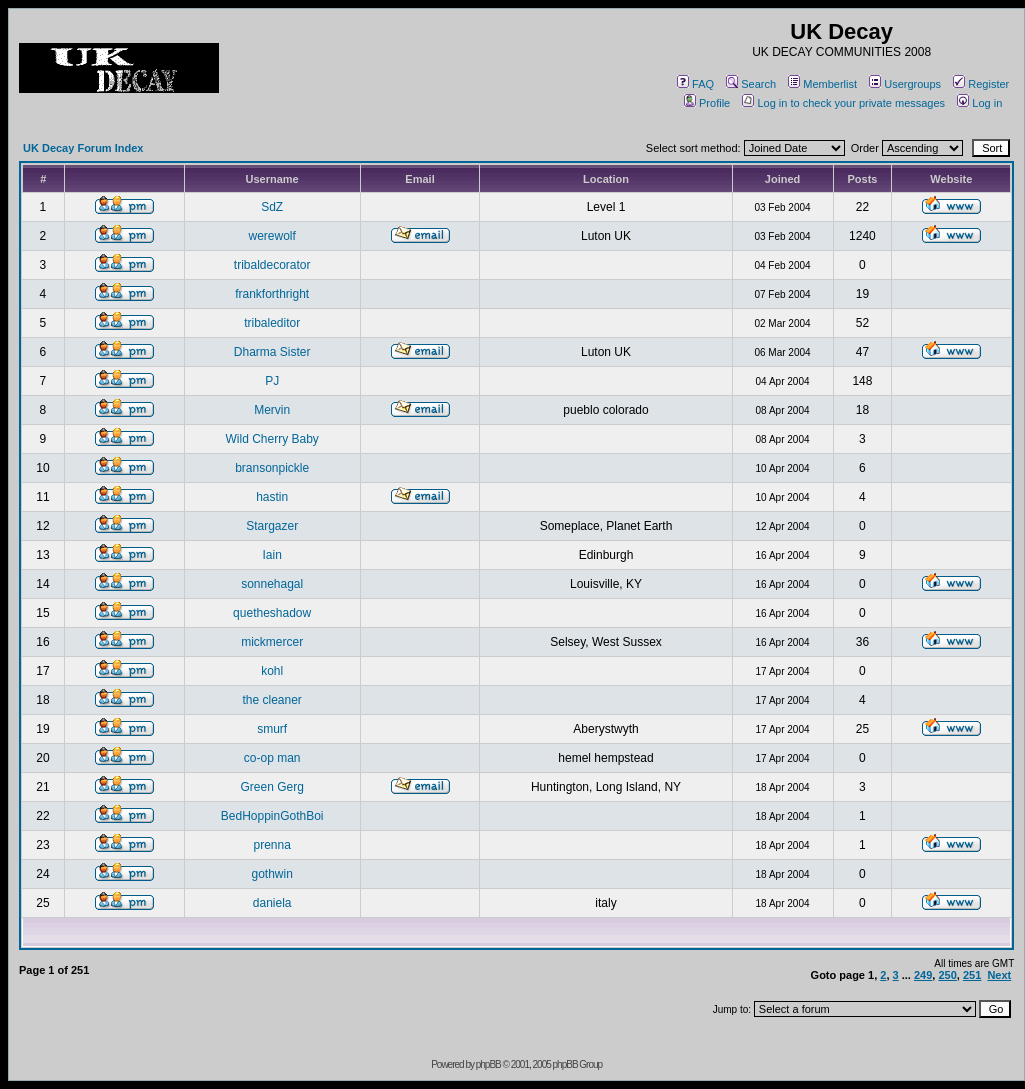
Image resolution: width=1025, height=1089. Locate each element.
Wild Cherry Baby (271, 439)
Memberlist (822, 84)
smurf (272, 729)
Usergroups (905, 84)
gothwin (271, 874)
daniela (272, 903)
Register (981, 84)
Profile (707, 103)
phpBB (488, 1064)
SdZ (272, 207)
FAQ (695, 84)
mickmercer (272, 642)
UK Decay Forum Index (83, 148)
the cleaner (271, 700)
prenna (271, 845)
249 (923, 975)
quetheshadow (272, 613)
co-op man (272, 758)
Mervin (272, 410)
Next (999, 975)
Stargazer (272, 526)
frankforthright (272, 294)
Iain (271, 555)
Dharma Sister (272, 352)
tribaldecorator (272, 265)
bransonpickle (272, 468)
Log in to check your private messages (843, 103)
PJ (272, 381)
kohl (272, 671)
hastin (272, 497)
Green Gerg (271, 787)
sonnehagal (272, 584)
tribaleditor (272, 323)
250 (947, 975)
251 (972, 975)
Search (751, 84)
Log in (979, 103)
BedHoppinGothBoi (272, 816)
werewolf (271, 236)
